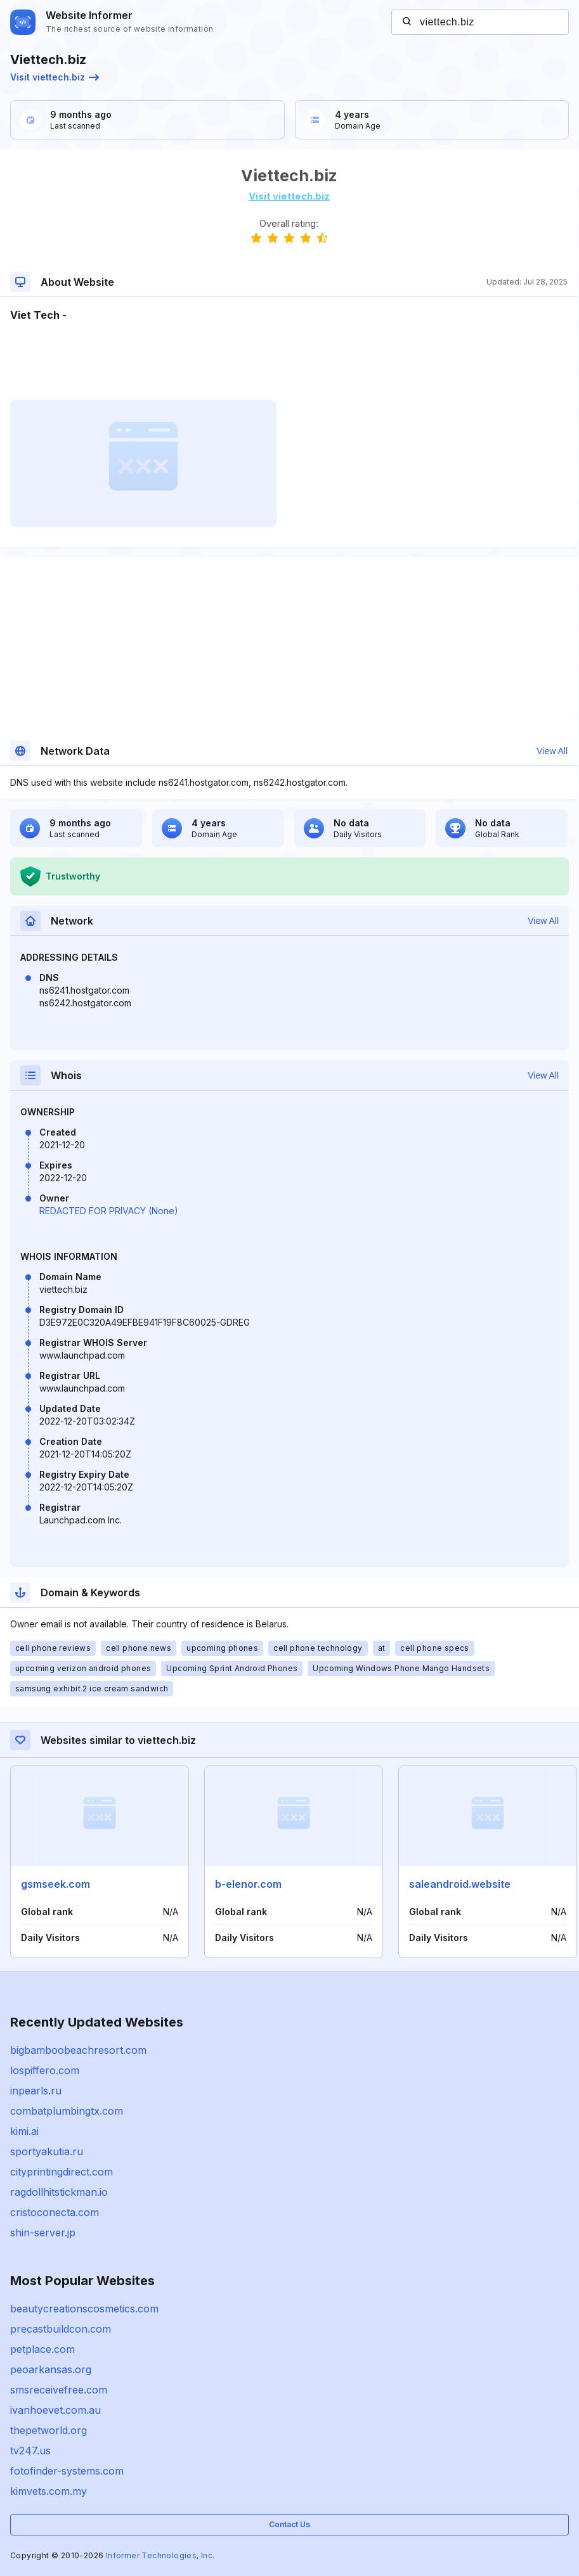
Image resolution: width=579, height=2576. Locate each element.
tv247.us (30, 2450)
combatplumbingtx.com (66, 2111)
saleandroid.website (460, 1884)
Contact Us (289, 2524)
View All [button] (552, 751)
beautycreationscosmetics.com (84, 2308)
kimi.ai (24, 2131)
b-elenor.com (248, 1884)
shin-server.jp (42, 2232)
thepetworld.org (48, 2430)
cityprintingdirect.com (61, 2171)
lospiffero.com (44, 2070)
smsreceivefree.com (58, 2389)
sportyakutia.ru (46, 2151)
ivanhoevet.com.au (55, 2410)
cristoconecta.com (54, 2212)
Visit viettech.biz (54, 77)
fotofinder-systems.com (67, 2470)
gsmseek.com (55, 1884)
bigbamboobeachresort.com (78, 2050)
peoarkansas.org (50, 2369)
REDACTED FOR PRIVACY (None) (108, 1210)
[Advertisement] (289, 361)
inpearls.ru (36, 2090)
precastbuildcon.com (60, 2329)
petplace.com (42, 2349)
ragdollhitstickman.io (59, 2192)
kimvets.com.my (48, 2491)
